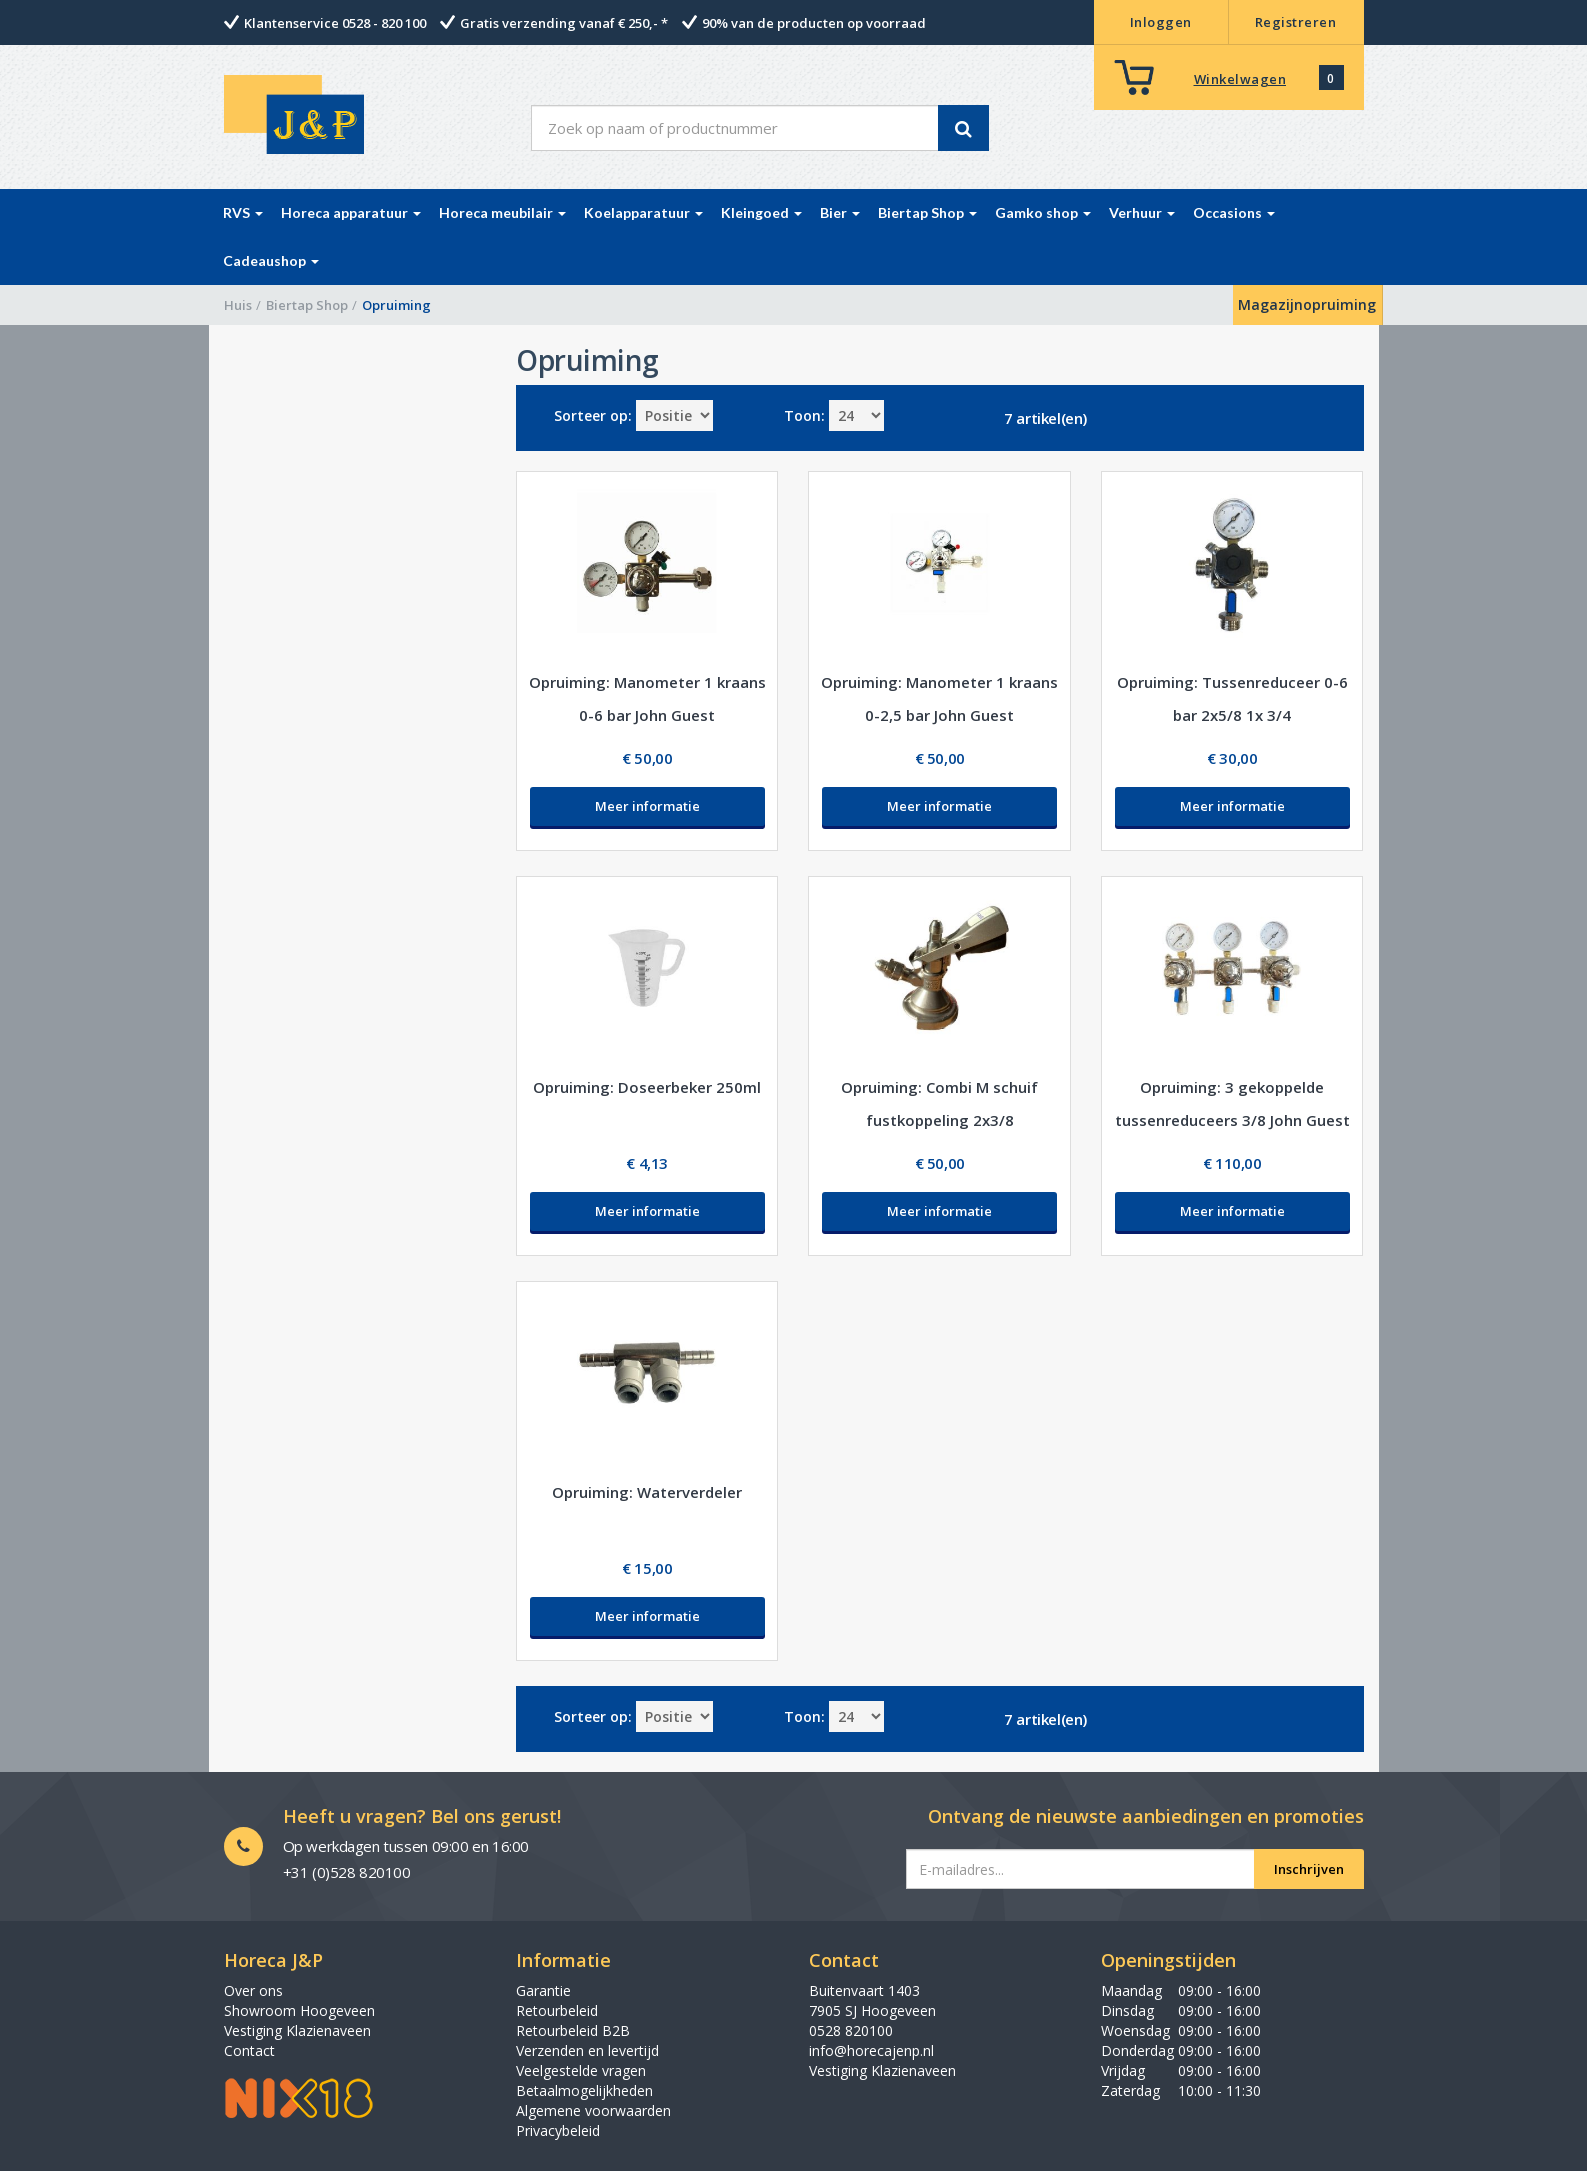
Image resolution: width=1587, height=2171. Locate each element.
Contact (249, 2050)
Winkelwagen (1240, 79)
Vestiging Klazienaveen (297, 2030)
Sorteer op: (593, 415)
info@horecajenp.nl (871, 2050)
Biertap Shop (307, 305)
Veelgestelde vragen (581, 2070)
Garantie (543, 1990)
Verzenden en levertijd (587, 2050)
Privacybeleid (558, 2130)
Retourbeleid (557, 2010)
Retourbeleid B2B (573, 2030)
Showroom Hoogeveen (299, 2010)
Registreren (1296, 22)
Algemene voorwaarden (593, 2110)
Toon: (804, 415)
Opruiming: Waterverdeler (647, 1492)
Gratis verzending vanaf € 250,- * (564, 23)
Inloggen (1161, 22)
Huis (238, 305)
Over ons (253, 1990)
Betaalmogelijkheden (584, 2090)
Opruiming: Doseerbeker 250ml (647, 1087)
